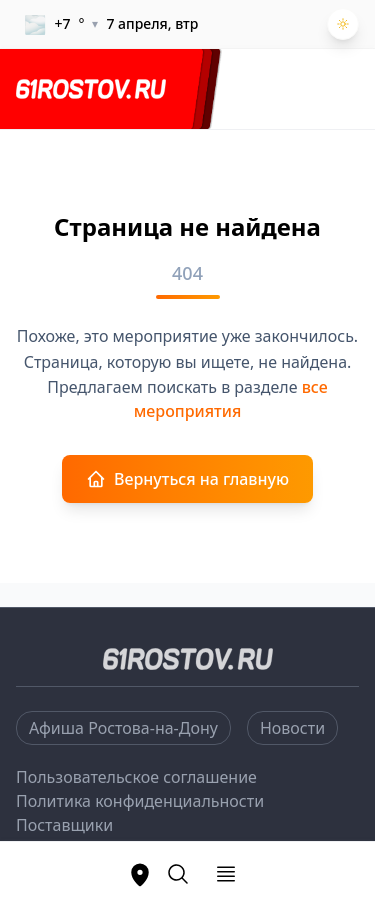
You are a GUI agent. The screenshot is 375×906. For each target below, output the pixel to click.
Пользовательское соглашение (136, 777)
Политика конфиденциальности (140, 801)
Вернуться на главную (187, 479)
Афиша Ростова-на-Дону (123, 728)
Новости (292, 728)
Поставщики (64, 825)
